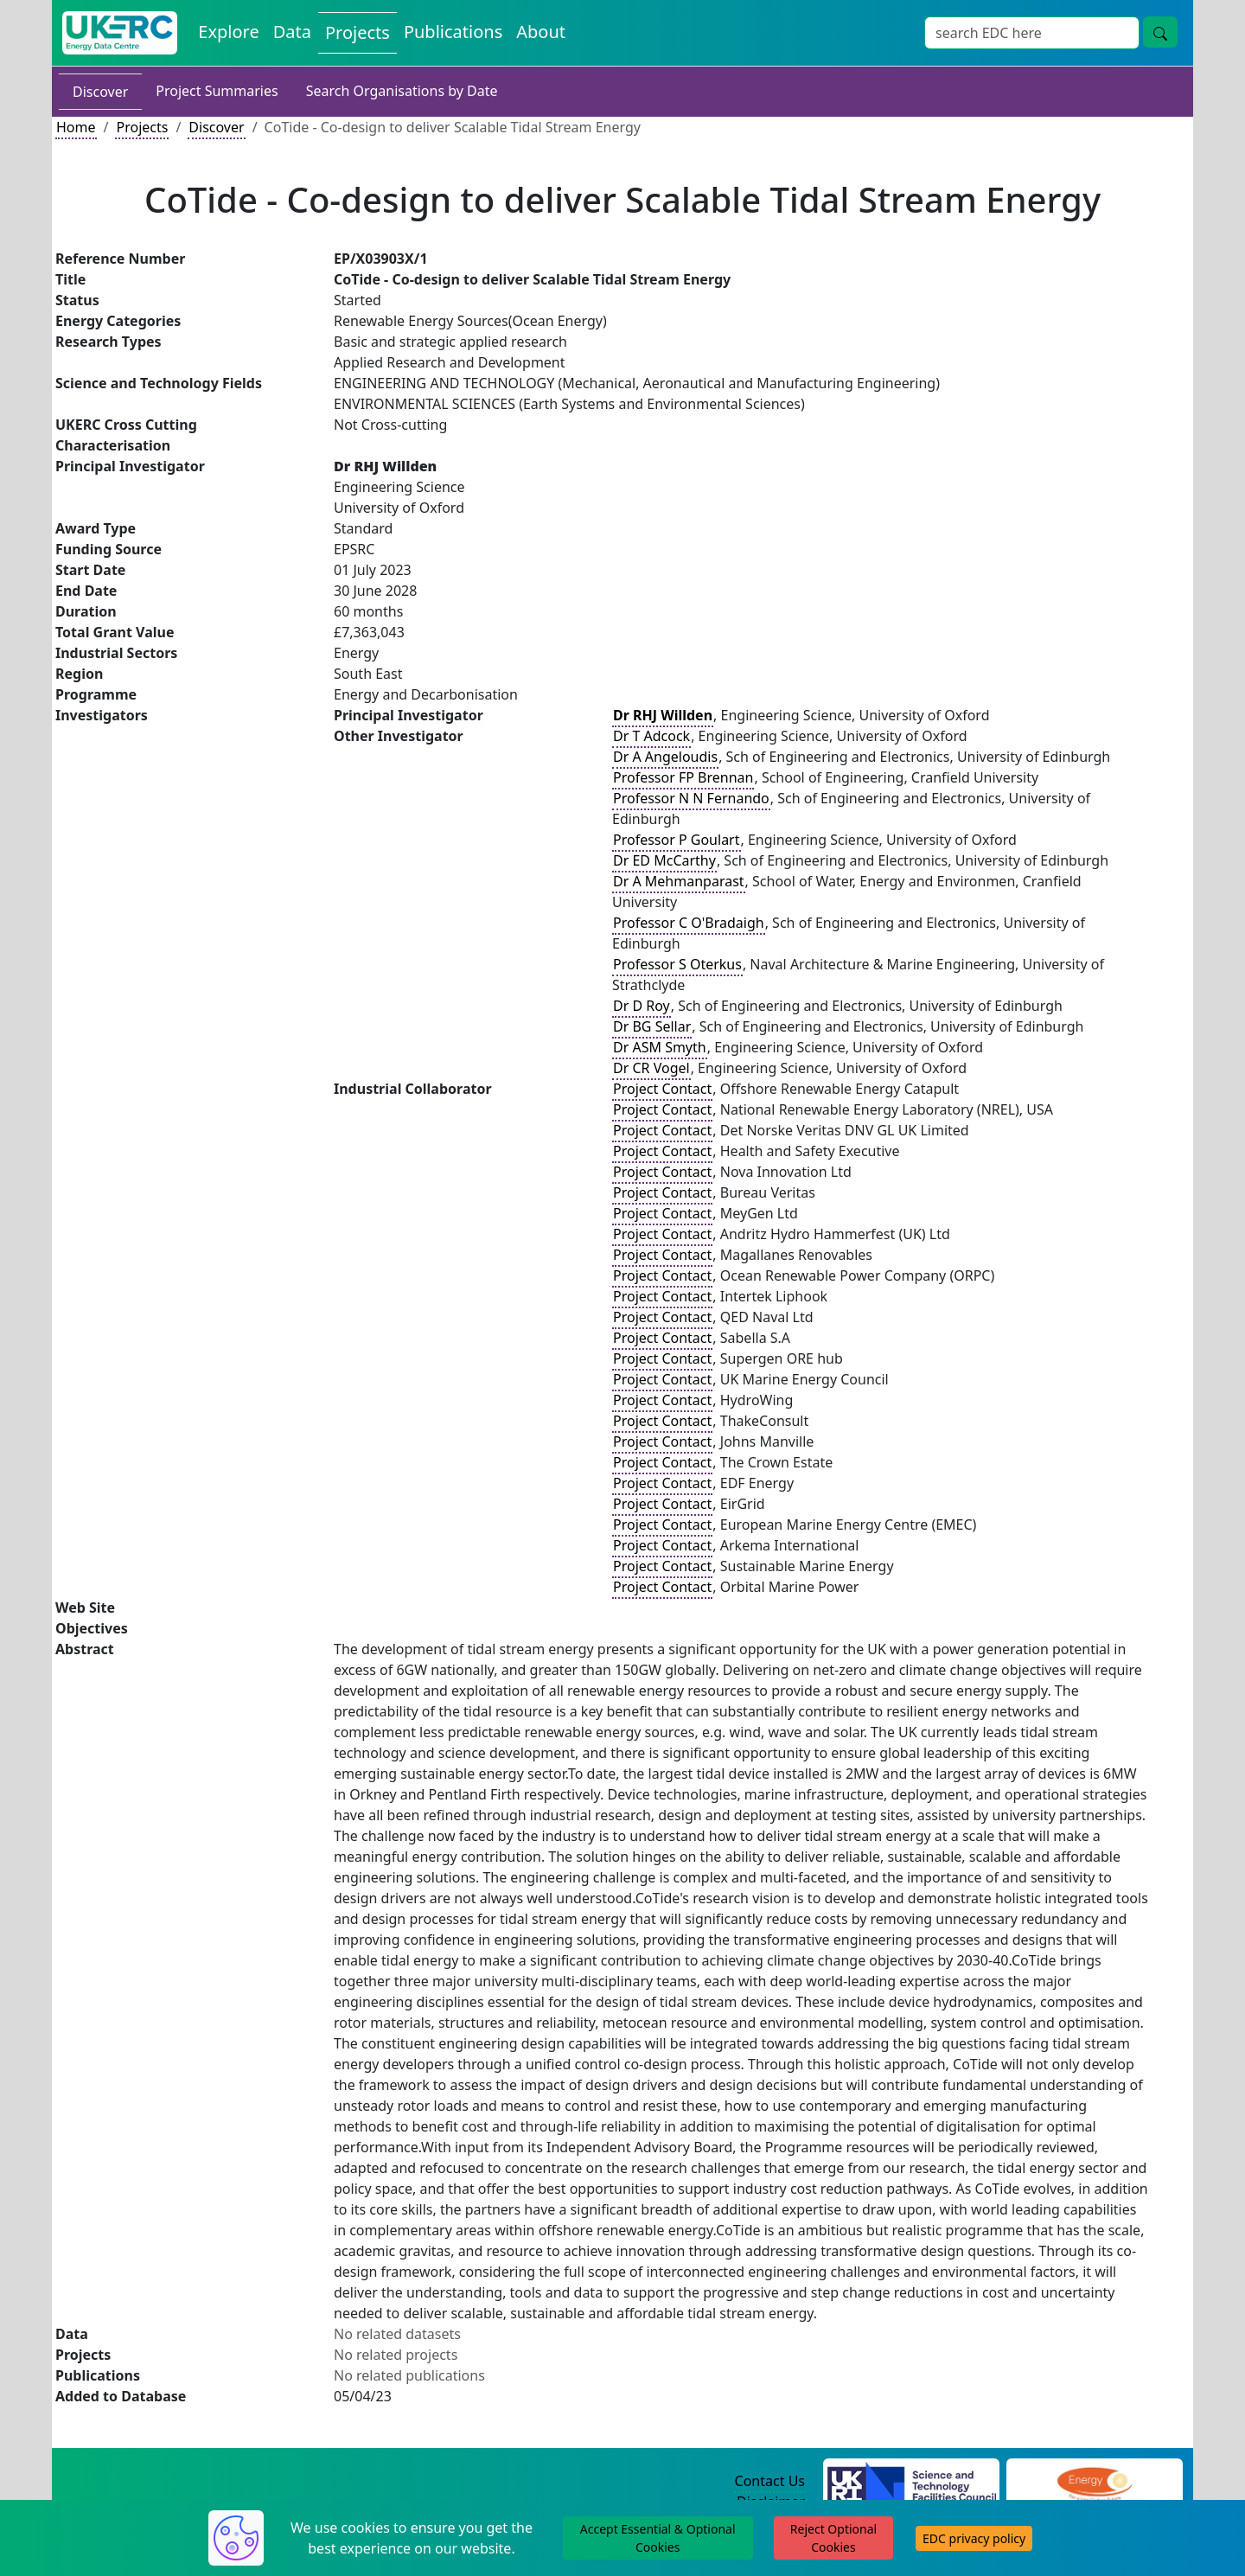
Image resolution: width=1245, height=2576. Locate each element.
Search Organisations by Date (402, 90)
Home (76, 127)
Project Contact (662, 1088)
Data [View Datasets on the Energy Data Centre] (292, 31)
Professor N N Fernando (691, 798)
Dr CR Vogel (651, 1067)
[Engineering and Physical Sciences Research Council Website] (1094, 2481)
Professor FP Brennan (683, 777)
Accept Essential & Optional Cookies (658, 2538)
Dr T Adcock (651, 735)
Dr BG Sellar (652, 1026)
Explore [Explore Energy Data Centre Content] (228, 31)
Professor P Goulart (676, 839)
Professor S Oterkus (677, 964)
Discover (100, 91)
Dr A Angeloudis (665, 756)
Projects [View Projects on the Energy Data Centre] (357, 32)
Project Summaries (217, 90)
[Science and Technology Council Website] (911, 2481)
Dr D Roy (641, 1005)
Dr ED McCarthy (664, 860)
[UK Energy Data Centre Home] (119, 33)
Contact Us (770, 2480)
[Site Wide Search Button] (1160, 32)
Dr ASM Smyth (659, 1047)
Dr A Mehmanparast (678, 881)
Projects (142, 127)
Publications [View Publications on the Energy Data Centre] (453, 31)
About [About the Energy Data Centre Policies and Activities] (540, 31)
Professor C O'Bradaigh (688, 922)
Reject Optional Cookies (833, 2538)
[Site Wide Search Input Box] (1032, 32)
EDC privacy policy (974, 2538)
